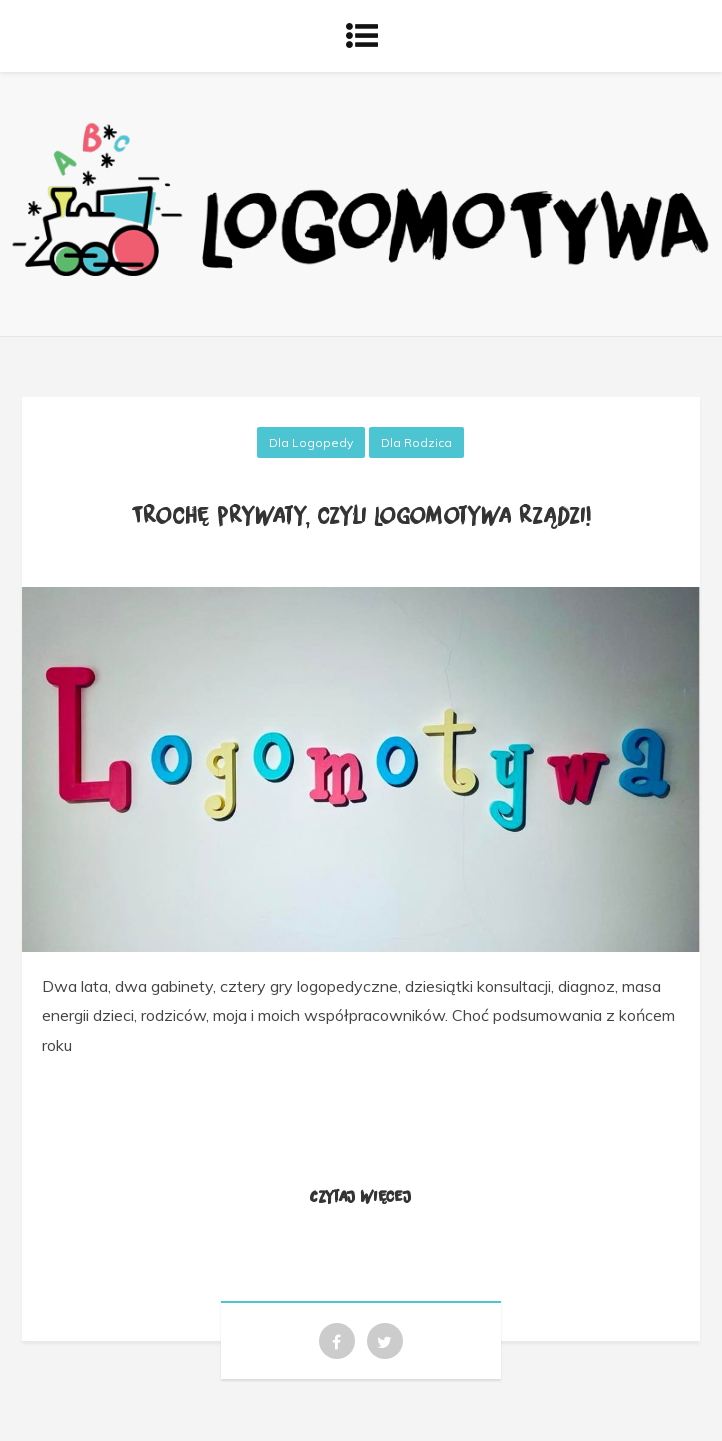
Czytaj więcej (360, 1196)
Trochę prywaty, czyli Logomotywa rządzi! (361, 515)
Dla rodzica (416, 442)
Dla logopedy (311, 442)
